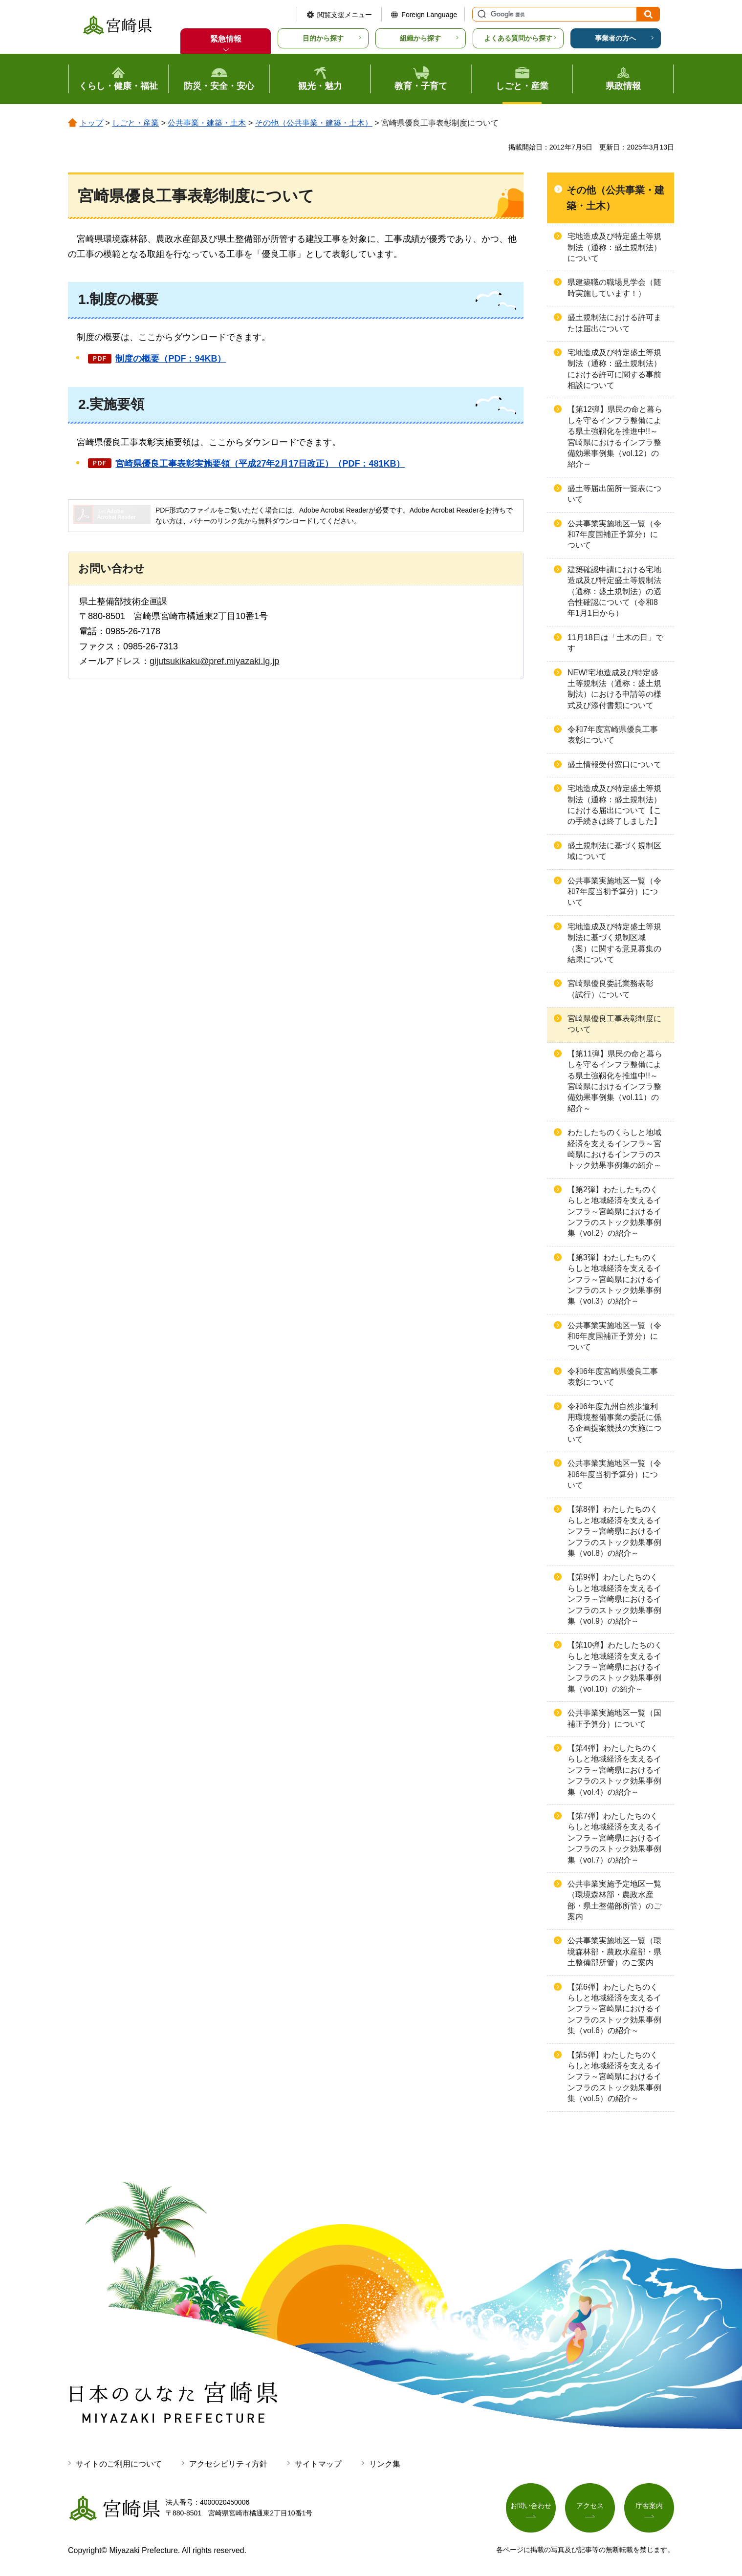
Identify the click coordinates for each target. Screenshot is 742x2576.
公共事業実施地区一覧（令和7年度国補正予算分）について (614, 534)
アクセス (590, 2506)
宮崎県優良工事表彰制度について (614, 1023)
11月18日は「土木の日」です (615, 642)
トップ (91, 123)
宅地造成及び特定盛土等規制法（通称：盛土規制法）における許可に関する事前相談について (614, 368)
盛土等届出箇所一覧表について (614, 493)
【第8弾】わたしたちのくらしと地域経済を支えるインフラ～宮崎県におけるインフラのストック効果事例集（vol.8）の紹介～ (614, 1531)
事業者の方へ (615, 38)
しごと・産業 (135, 123)
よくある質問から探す (518, 38)
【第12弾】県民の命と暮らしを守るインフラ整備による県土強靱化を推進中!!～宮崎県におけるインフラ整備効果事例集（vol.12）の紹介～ (614, 436)
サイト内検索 (480, 14)
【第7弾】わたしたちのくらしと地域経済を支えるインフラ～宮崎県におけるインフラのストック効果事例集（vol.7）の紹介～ (614, 1838)
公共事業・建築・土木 (207, 123)
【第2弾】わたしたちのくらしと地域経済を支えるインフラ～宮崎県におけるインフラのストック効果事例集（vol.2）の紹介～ (614, 1211)
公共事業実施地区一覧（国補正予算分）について (614, 1718)
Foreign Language (429, 15)
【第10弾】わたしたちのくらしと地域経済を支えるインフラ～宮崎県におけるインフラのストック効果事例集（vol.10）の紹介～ (614, 1667)
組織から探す (420, 38)
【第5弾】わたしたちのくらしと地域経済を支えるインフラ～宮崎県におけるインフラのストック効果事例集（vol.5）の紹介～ (614, 2077)
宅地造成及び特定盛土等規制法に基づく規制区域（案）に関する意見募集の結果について (614, 943)
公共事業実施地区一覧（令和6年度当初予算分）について (614, 1474)
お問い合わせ (530, 2506)
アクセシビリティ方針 (228, 2464)
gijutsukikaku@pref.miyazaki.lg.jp (214, 661)
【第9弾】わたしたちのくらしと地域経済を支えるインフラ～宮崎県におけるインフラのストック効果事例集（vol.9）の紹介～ (614, 1599)
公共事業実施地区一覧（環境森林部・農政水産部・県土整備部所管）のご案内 (614, 1951)
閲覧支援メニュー (344, 15)
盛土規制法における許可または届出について (614, 322)
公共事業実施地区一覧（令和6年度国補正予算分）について (614, 1336)
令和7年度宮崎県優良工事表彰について (612, 734)
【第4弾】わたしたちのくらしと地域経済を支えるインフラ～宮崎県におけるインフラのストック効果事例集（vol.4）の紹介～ (614, 1770)
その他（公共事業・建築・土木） (313, 123)
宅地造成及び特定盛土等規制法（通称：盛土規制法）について (614, 247)
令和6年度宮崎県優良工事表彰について (612, 1376)
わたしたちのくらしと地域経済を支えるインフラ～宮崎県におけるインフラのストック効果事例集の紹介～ (614, 1148)
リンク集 (384, 2464)
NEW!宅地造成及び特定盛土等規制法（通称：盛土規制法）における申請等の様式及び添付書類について (614, 688)
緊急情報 (225, 39)
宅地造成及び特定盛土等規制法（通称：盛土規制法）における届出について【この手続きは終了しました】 (614, 804)
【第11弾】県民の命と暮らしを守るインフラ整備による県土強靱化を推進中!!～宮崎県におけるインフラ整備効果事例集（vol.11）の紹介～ (614, 1081)
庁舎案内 (649, 2506)
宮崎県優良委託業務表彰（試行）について (610, 988)
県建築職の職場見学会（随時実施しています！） (614, 287)
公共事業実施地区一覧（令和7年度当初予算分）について (614, 892)
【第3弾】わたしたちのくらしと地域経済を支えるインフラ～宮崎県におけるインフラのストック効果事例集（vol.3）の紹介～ (614, 1279)
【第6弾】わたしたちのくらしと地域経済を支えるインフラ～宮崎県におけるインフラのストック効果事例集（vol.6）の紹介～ (614, 2009)
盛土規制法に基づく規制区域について (614, 850)
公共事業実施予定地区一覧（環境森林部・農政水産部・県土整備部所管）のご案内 (614, 1900)
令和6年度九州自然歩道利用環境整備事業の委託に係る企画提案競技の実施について (614, 1422)
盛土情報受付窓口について (614, 764)
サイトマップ (318, 2464)
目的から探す (323, 38)
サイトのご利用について (119, 2464)
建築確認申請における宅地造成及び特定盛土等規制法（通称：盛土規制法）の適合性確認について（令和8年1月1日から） (614, 591)
